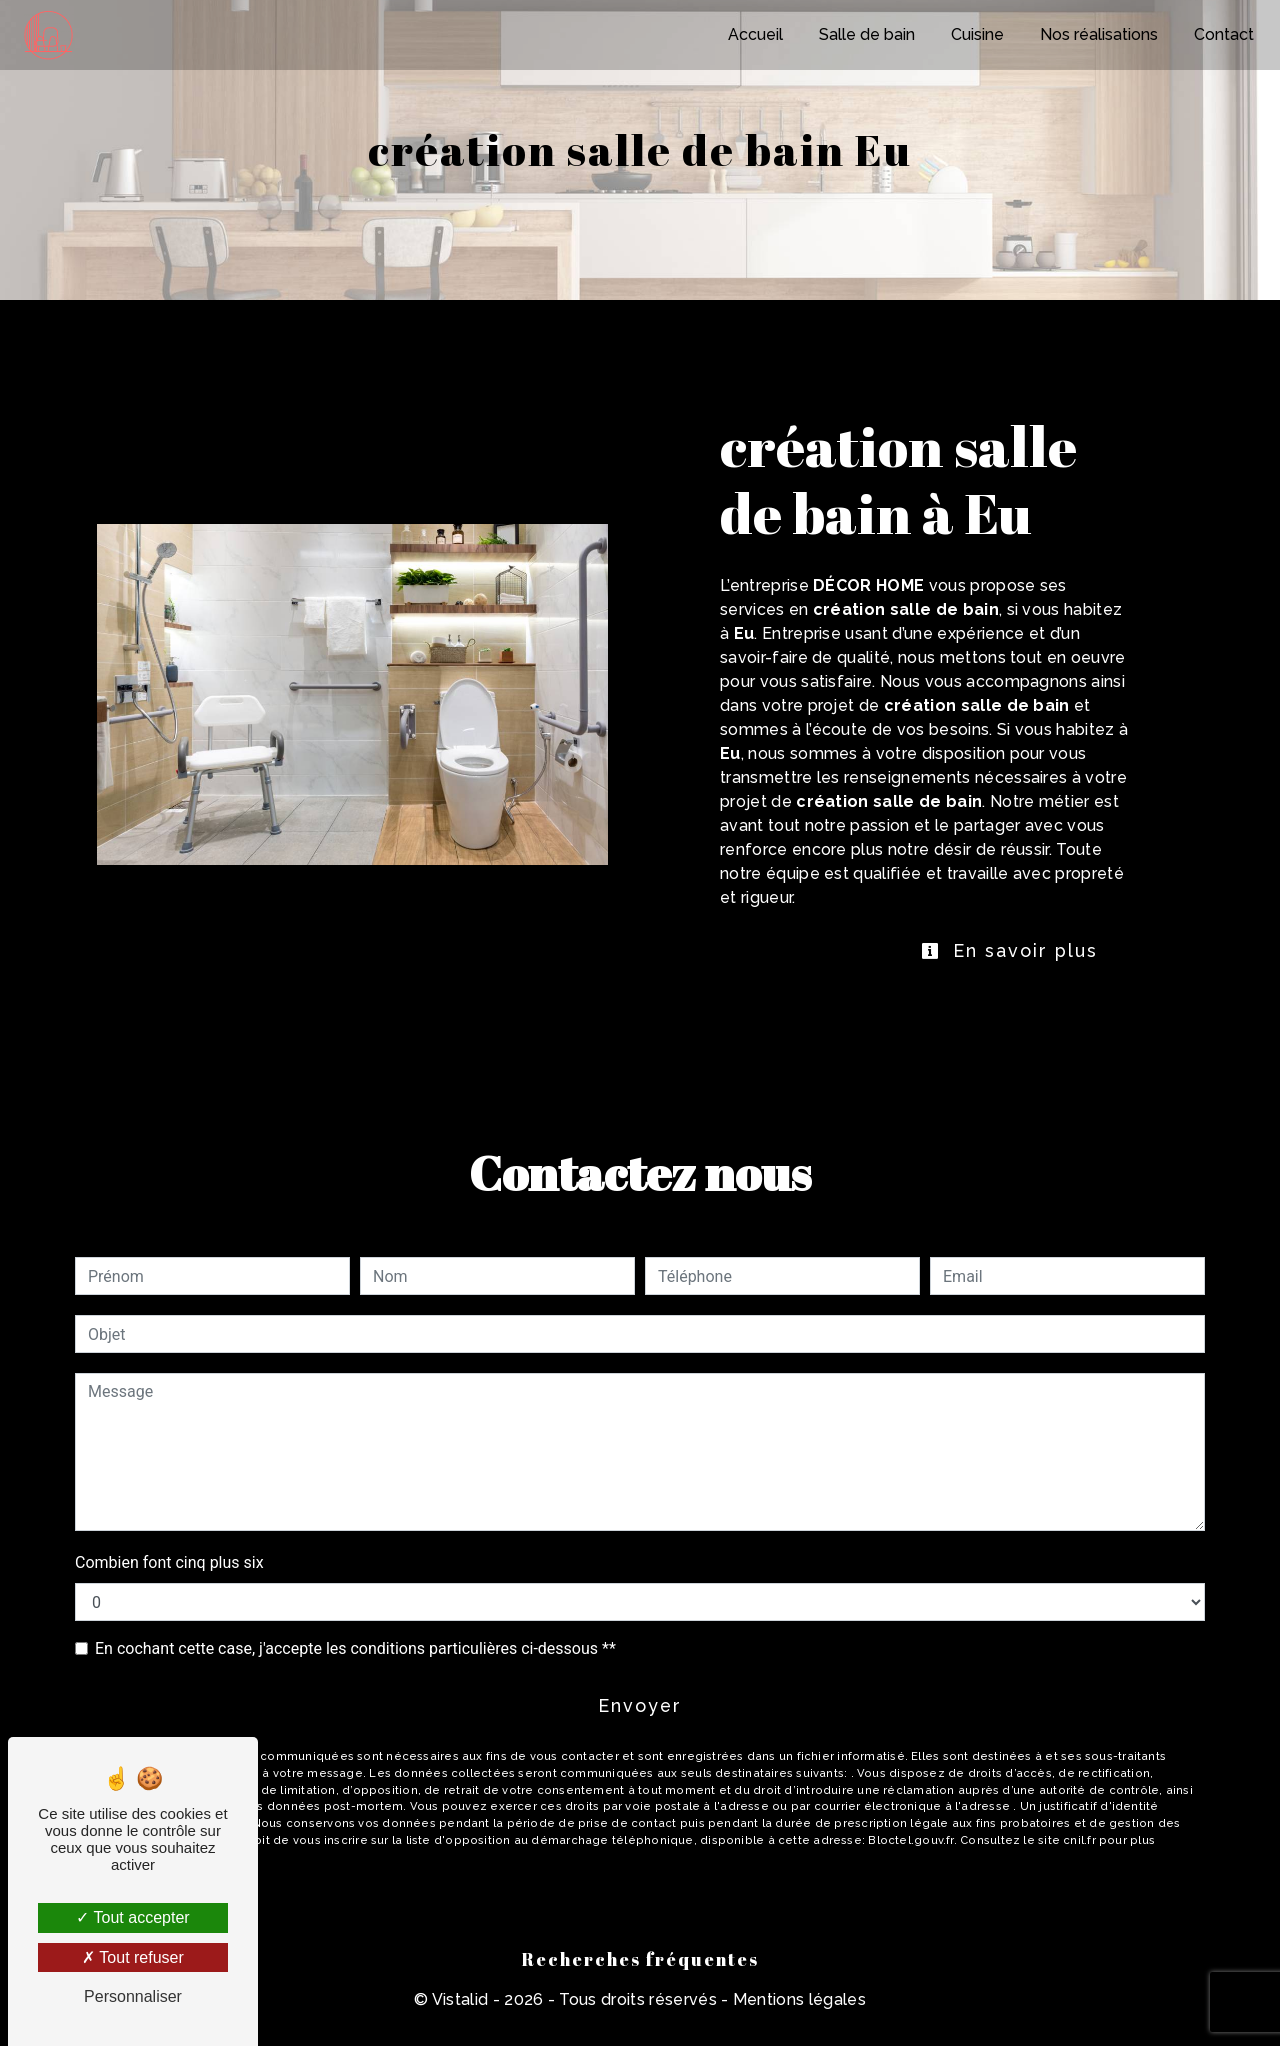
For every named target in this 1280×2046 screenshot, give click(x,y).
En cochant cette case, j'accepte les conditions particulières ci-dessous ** (355, 1657)
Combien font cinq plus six (169, 1571)
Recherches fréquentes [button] (640, 1977)
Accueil (753, 34)
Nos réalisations (1097, 34)
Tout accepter (132, 1917)
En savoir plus (987, 955)
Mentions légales (797, 2017)
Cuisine (975, 34)
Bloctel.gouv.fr (910, 1858)
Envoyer (640, 1719)
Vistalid (460, 2017)
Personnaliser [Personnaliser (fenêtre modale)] (133, 1996)
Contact (1222, 34)
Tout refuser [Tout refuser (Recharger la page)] (133, 1957)
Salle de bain (865, 34)
